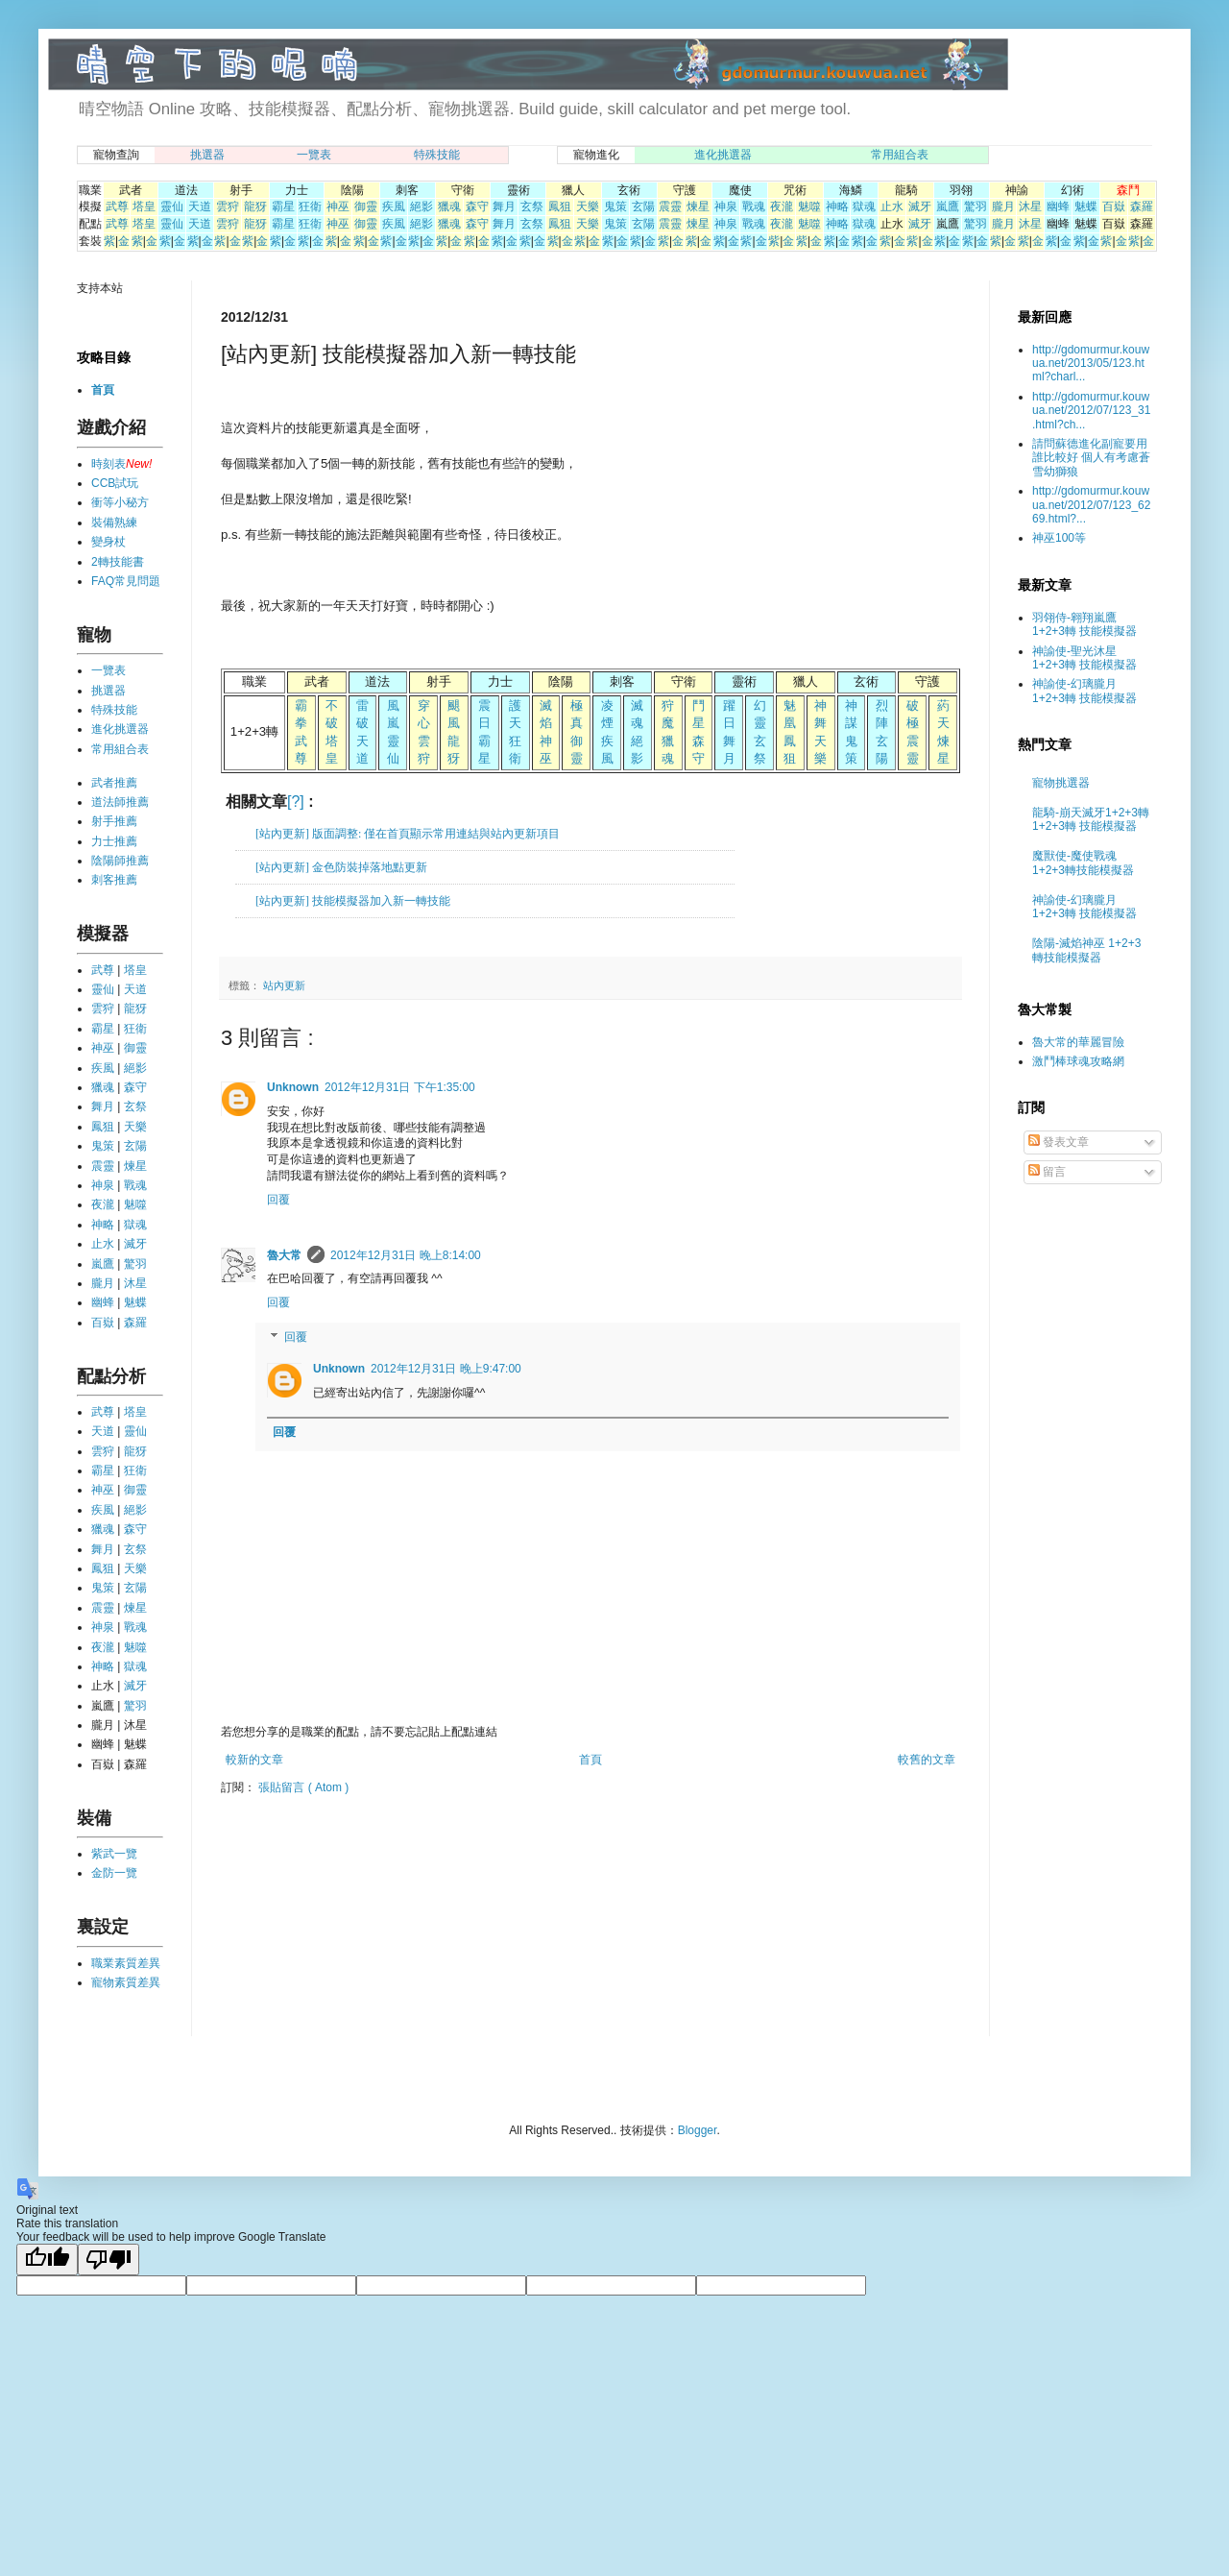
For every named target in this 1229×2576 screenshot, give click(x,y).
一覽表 (314, 154)
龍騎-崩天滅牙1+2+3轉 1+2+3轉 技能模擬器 (1090, 819)
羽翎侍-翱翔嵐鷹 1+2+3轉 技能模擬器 (1084, 624)
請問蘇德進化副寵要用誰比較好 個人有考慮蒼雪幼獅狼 (1091, 457)
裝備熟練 (114, 522)
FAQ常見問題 (125, 581)
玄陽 (643, 206)
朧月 (1003, 206)
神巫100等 (1059, 538)
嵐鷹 (947, 206)
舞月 (504, 206)
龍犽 (255, 206)
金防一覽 (114, 1873)
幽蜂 (1058, 206)
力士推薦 (114, 841)
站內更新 (284, 985)
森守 (477, 206)
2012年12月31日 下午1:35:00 (400, 1087)
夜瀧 (781, 206)
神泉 (725, 206)
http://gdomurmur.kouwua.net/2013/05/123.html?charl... (1090, 363)
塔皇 (144, 206)
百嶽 (1113, 206)
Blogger (697, 2130)
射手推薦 (114, 821)
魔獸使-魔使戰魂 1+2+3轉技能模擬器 (1083, 862)
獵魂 (449, 206)
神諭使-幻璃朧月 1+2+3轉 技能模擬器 (1084, 690)
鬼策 (615, 206)
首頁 (590, 1759)
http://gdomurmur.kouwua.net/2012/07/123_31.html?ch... (1091, 410)
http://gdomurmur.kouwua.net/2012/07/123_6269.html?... (1091, 504)
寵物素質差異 (125, 1982)
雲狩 (227, 206)
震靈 (670, 206)
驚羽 (975, 206)
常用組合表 (899, 154)
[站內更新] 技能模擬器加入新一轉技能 (352, 901)
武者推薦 (114, 783)
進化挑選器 (723, 154)
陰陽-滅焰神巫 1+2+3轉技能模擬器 (1086, 949)
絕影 (421, 206)
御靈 (365, 206)
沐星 (1030, 206)
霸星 (283, 206)
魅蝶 (1085, 206)
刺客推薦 (114, 880)
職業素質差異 (125, 1963)
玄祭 (531, 206)
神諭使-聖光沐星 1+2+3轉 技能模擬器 (1084, 657)
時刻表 (108, 464)
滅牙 (919, 206)
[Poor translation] (108, 2259)
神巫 (337, 206)
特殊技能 (437, 154)
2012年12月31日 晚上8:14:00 (405, 1255)
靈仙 (171, 206)
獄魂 (864, 206)
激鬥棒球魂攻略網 (1078, 1061)
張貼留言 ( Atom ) (303, 1787)
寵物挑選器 (1061, 783)
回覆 (278, 1199)
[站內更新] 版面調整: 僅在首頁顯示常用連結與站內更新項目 (407, 833)
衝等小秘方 (120, 502)
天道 (199, 206)
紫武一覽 (114, 1853)
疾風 (393, 206)
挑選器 (207, 154)
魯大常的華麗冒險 (1078, 1042)
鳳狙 (559, 206)
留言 (1047, 1172)
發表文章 (1058, 1142)
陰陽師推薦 (120, 860)
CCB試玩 (114, 483)
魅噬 (809, 206)
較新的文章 (254, 1759)
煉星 (698, 206)
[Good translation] (47, 2259)
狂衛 (310, 206)
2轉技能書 (117, 562)
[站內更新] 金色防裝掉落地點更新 (341, 867)
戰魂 (753, 206)
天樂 (587, 206)
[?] (295, 801)
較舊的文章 (926, 1759)
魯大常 (284, 1255)
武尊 (117, 206)
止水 (892, 206)
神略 (837, 206)
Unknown (293, 1087)
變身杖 (108, 541)
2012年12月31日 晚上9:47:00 (446, 1368)
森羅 (1141, 206)
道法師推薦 (120, 802)
